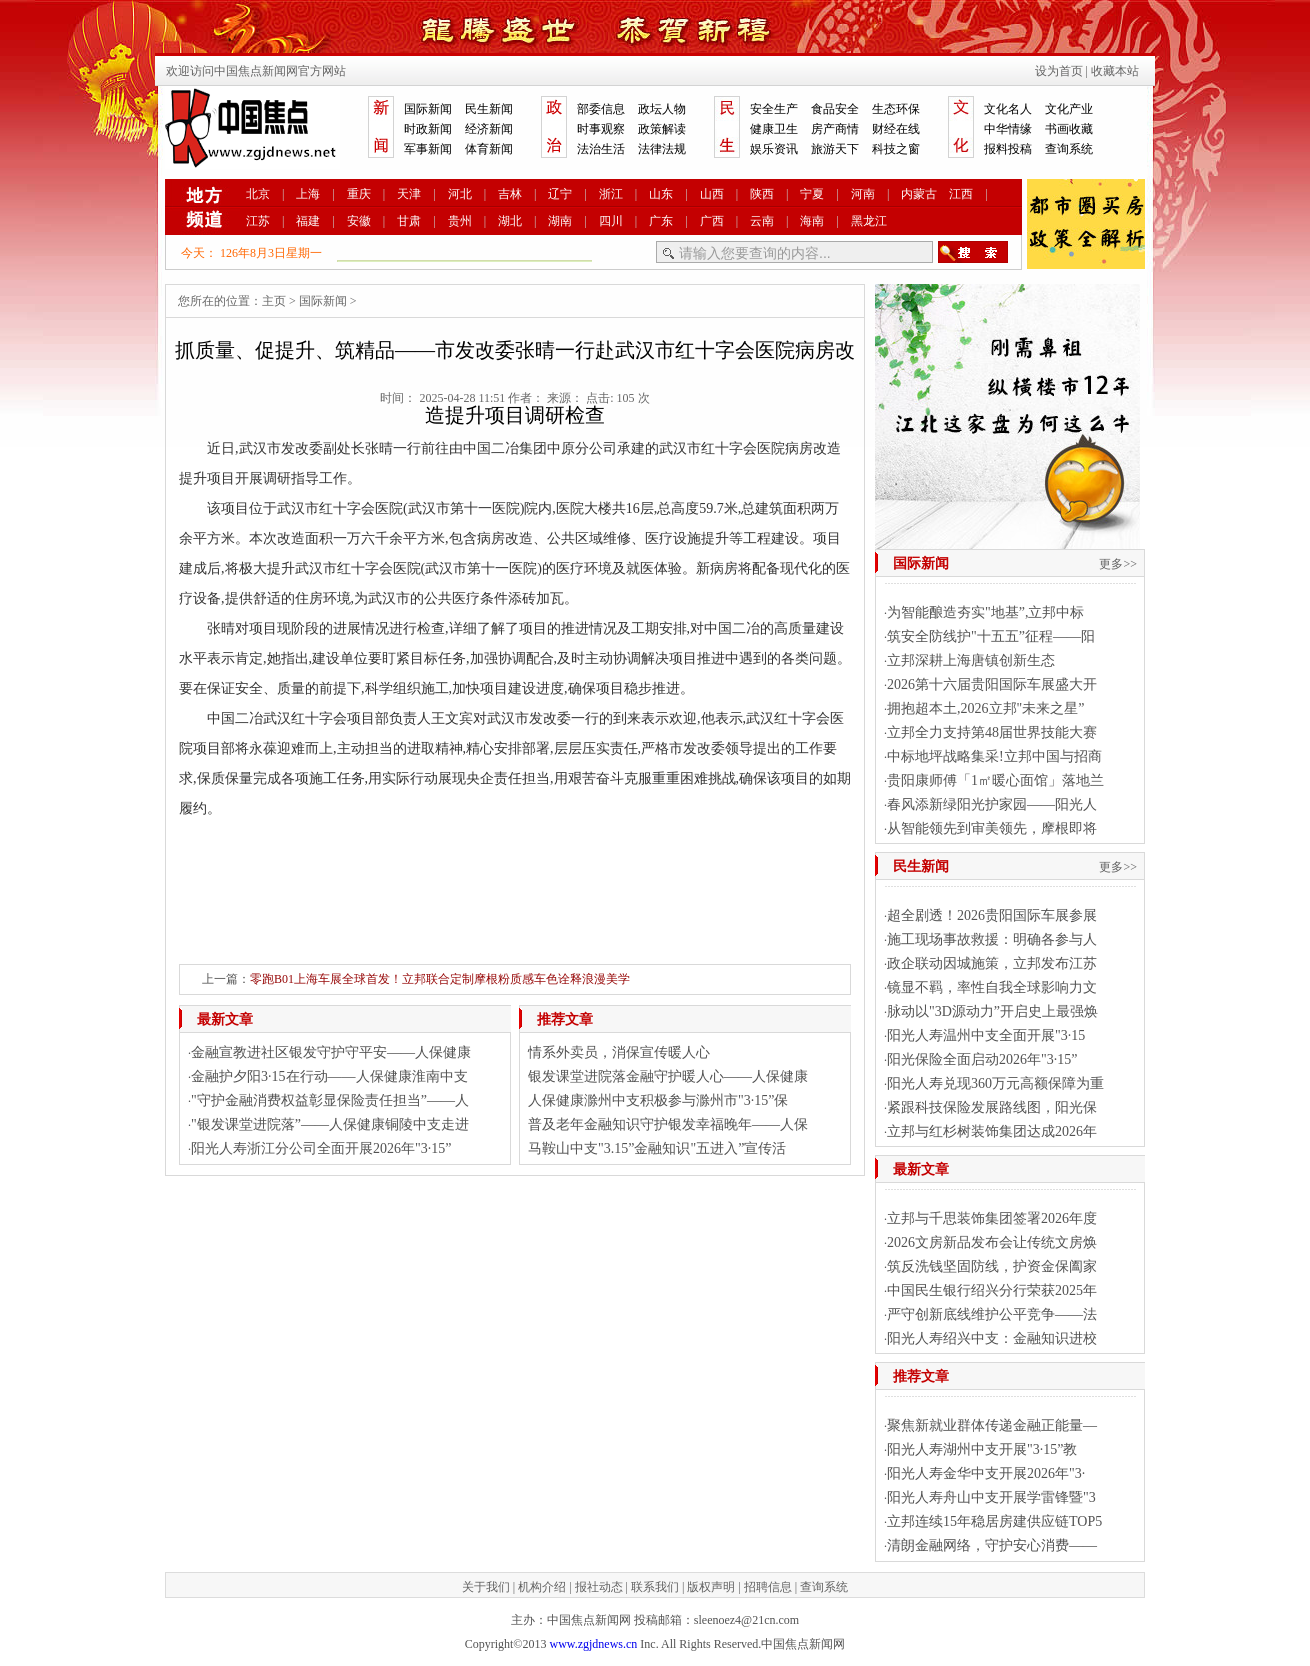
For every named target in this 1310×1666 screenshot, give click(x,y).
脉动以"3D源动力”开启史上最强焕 (992, 1011)
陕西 (762, 194)
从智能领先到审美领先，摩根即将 (992, 828)
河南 (863, 194)
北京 (258, 194)
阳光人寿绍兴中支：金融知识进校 (992, 1338)
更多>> (1118, 564)
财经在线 (896, 129)
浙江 (611, 194)
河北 (460, 194)
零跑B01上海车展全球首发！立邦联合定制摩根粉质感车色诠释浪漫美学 (440, 979)
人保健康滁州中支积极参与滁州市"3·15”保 (658, 1100)
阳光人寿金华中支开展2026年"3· (986, 1473)
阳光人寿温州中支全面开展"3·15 (986, 1035)
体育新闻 (489, 149)
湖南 (560, 221)
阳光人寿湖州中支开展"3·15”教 (982, 1449)
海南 (812, 221)
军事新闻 (428, 149)
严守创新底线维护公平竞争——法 (992, 1314)
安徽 (359, 221)
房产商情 (835, 129)
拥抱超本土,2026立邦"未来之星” (985, 708)
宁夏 (812, 194)
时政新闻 (428, 129)
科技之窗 (896, 149)
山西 (712, 194)
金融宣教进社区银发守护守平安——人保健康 (331, 1052)
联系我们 (655, 1587)
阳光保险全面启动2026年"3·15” (982, 1059)
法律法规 (662, 149)
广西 (712, 221)
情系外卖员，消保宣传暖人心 (619, 1052)
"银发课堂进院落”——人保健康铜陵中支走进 (330, 1124)
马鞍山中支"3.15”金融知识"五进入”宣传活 (657, 1148)
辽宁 (560, 194)
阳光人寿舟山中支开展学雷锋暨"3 (991, 1497)
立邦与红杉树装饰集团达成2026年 (992, 1131)
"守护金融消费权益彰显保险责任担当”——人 (330, 1100)
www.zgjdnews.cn (593, 1644)
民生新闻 (489, 109)
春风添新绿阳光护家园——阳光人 (992, 804)
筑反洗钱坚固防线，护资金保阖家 (992, 1266)
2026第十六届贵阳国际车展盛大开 (992, 684)
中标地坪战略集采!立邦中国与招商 (994, 756)
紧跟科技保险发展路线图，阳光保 (992, 1107)
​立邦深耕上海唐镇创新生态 (971, 660)
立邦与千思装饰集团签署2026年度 (992, 1218)
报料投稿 (1008, 149)
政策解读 (662, 129)
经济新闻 (489, 129)
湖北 (510, 221)
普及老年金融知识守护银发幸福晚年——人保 (668, 1124)
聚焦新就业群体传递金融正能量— (992, 1425)
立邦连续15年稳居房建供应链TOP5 (994, 1521)
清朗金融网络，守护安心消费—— (992, 1545)
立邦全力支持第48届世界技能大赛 (992, 732)
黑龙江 (869, 221)
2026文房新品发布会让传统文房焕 (992, 1242)
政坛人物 (662, 109)
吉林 (510, 194)
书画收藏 (1069, 129)
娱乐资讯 (774, 149)
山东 (661, 194)
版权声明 (711, 1587)
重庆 (359, 194)
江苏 (258, 221)
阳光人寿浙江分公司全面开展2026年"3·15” (321, 1148)
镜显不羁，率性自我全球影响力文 (992, 987)
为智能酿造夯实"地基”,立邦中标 (985, 612)
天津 (409, 194)
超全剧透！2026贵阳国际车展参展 (992, 915)
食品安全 (835, 109)
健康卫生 (774, 129)
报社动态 (599, 1587)
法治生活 (601, 149)
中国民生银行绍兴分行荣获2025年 (992, 1290)
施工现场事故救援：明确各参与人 (992, 939)
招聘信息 (768, 1587)
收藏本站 (1115, 71)
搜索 (973, 252)
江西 (961, 194)
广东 (661, 221)
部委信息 (601, 109)
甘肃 (409, 221)
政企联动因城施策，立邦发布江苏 (992, 963)
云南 (762, 221)
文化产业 (1069, 109)
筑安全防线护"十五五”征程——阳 (991, 636)
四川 (611, 221)
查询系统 (1069, 149)
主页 (274, 301)
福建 (308, 221)
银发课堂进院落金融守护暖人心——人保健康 (668, 1076)
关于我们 (486, 1587)
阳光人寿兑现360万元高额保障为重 (995, 1083)
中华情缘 (1008, 129)
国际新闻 (428, 109)
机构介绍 (542, 1587)
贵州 (460, 221)
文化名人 (1008, 109)
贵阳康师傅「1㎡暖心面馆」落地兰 (995, 780)
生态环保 (896, 109)
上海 (308, 194)
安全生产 (774, 109)
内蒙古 (919, 194)
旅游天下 (835, 149)
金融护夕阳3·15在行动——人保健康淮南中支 (329, 1076)
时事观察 (601, 129)
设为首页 (1059, 71)
